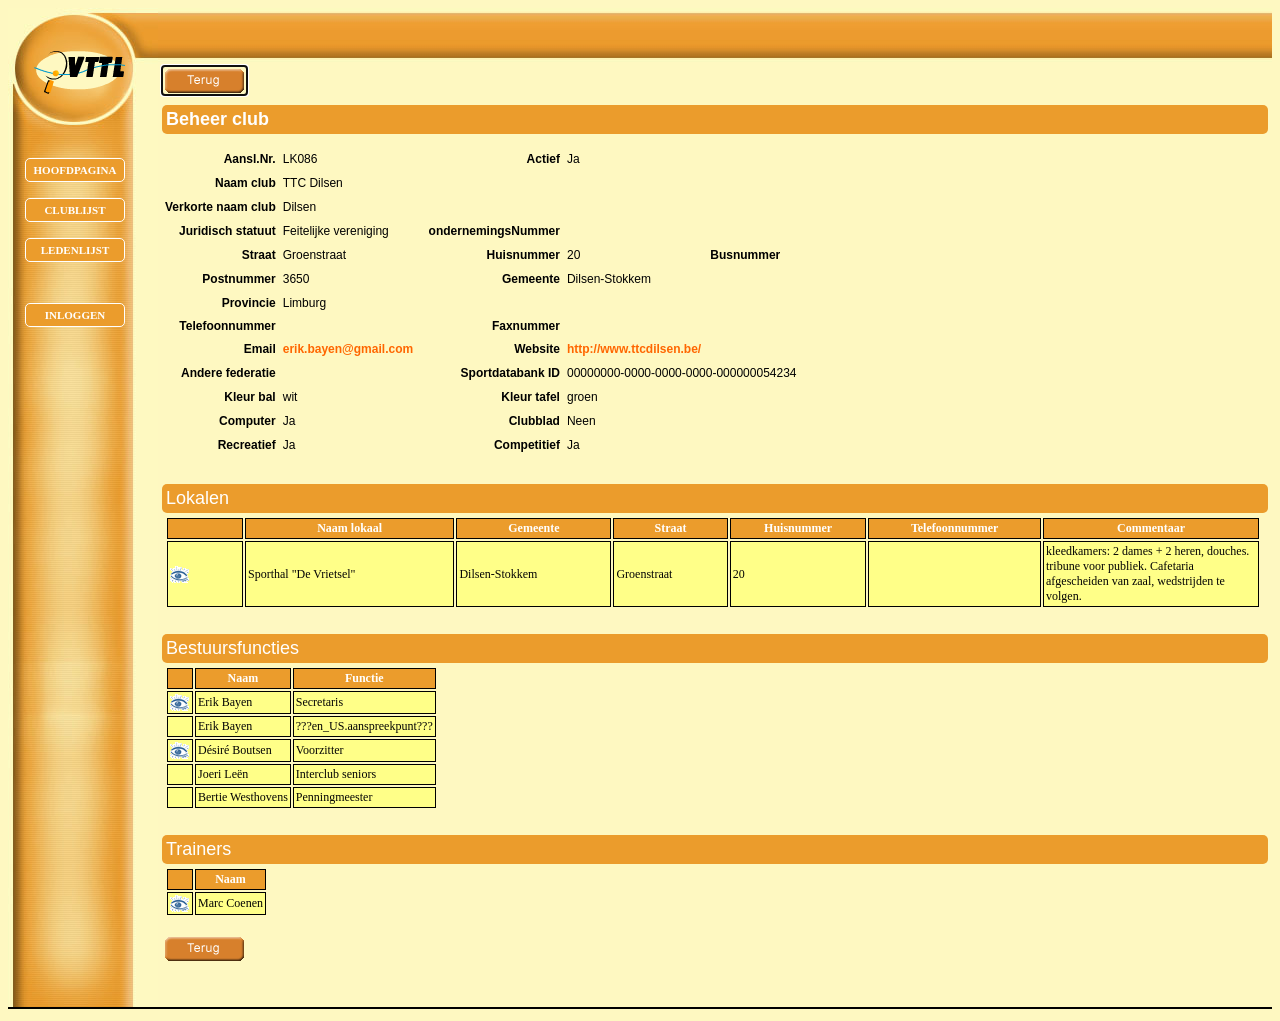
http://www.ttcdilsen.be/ (634, 349)
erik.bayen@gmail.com (348, 349)
